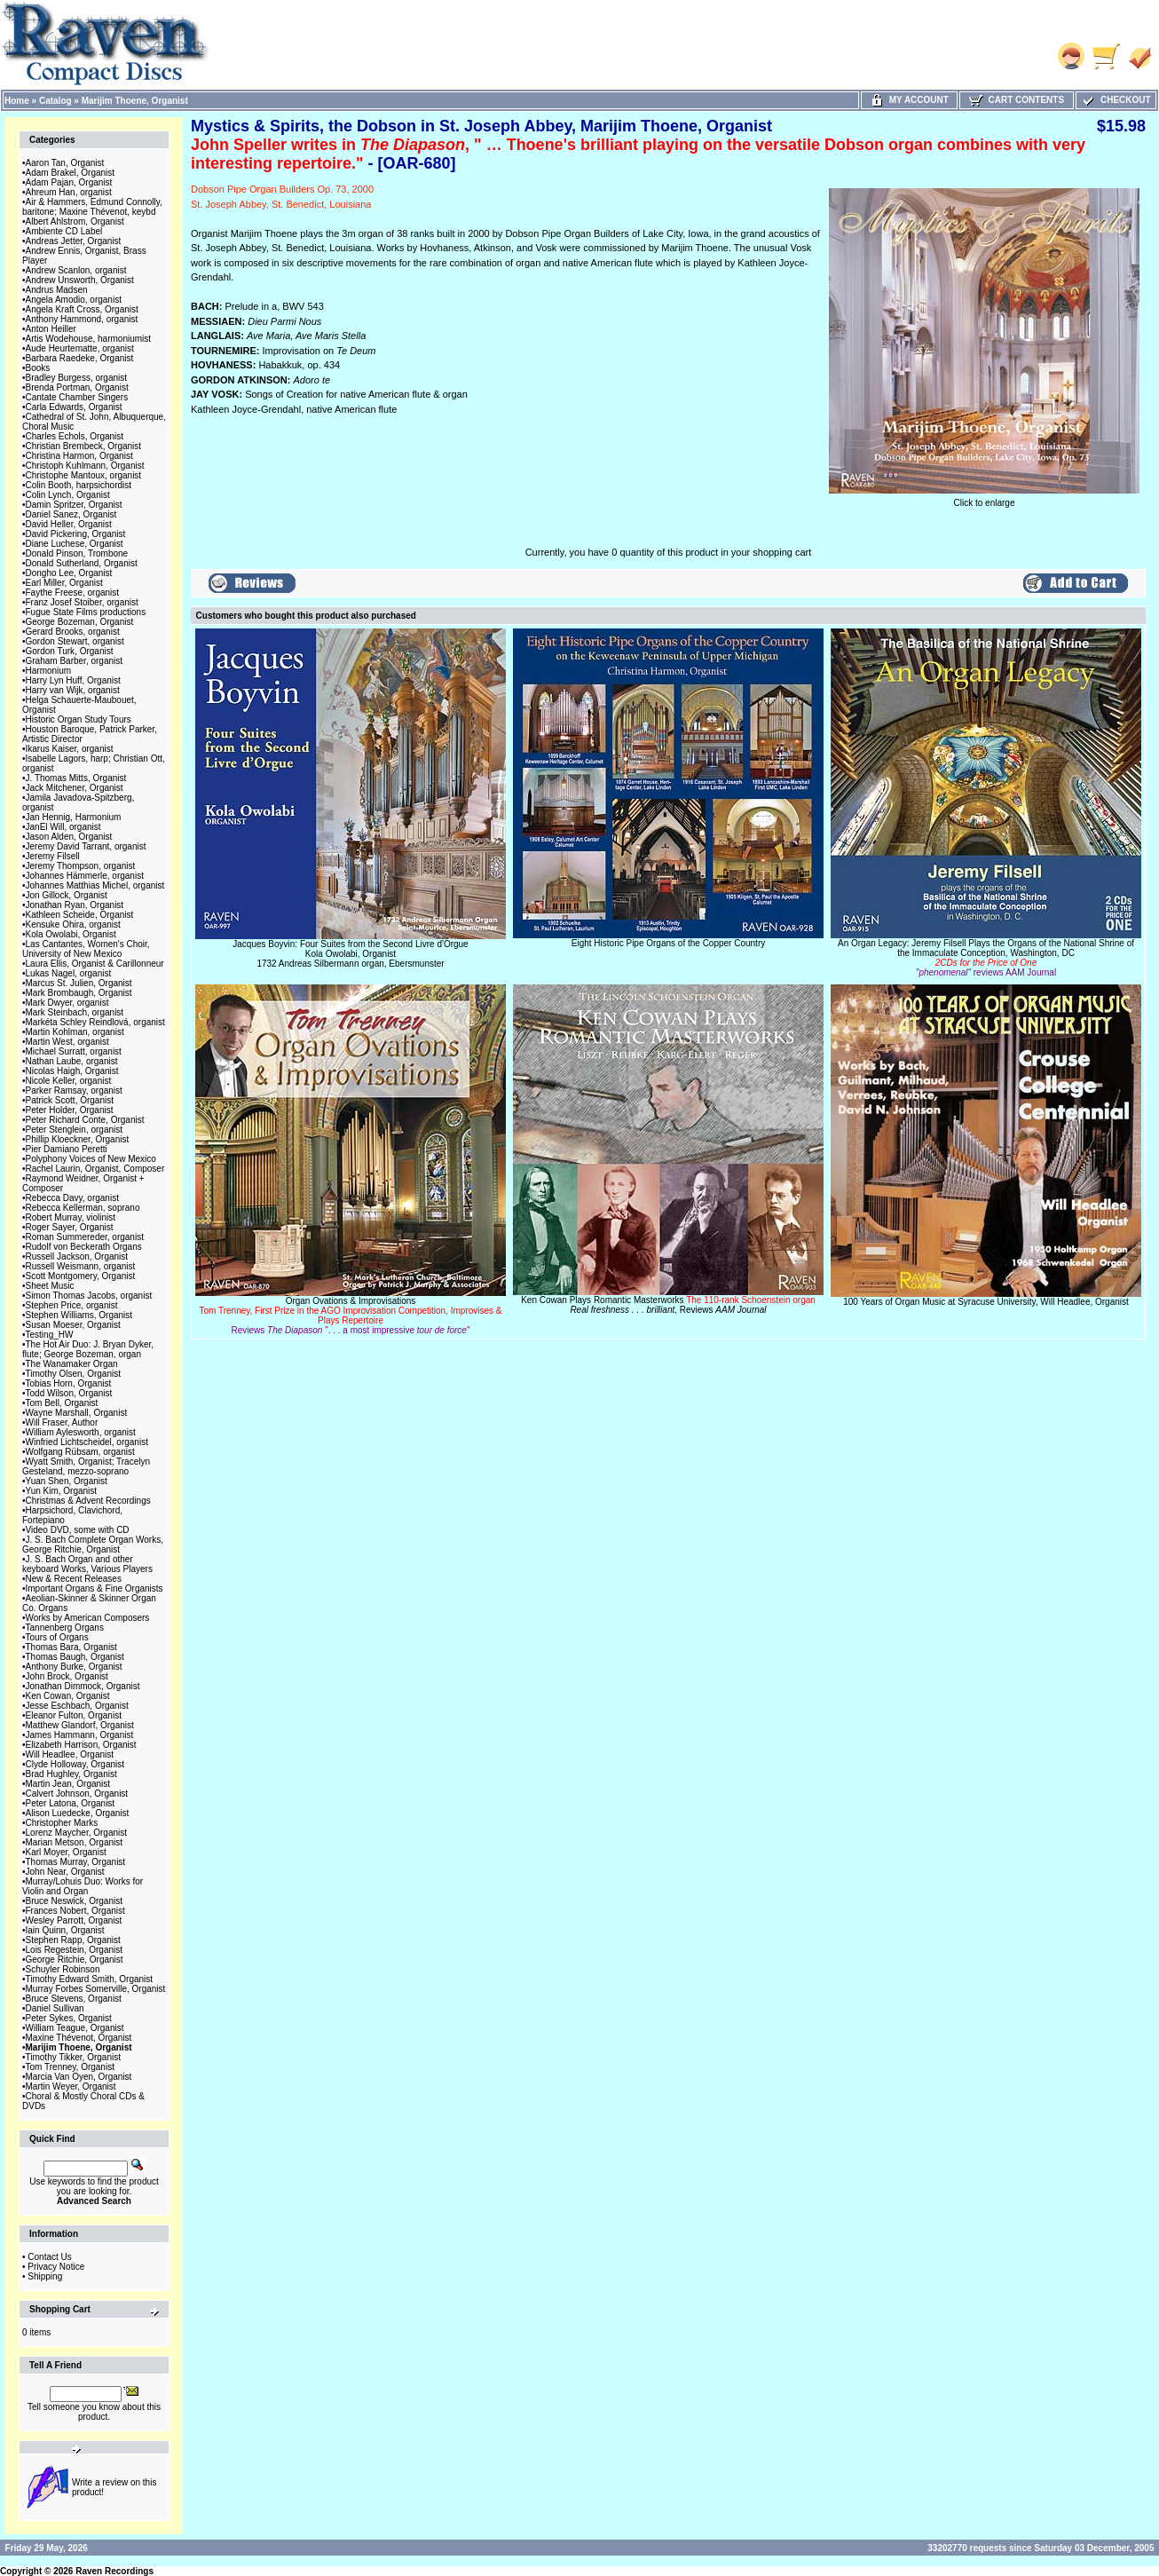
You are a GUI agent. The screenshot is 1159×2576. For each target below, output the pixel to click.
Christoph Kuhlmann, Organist (85, 465)
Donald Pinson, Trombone (77, 553)
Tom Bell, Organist (62, 1403)
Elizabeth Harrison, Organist (81, 1745)
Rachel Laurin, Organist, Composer (95, 1168)
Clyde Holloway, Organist (75, 1764)
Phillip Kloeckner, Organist (78, 1139)
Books (38, 368)
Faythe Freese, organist (73, 592)
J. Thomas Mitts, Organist (76, 778)
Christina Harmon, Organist (79, 456)
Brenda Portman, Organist (77, 387)
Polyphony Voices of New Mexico (91, 1159)
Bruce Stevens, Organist (74, 1998)
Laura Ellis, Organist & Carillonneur (95, 963)
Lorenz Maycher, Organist (77, 1832)
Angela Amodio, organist (74, 299)
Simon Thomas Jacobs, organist (89, 1295)
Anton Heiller (51, 329)
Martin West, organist (67, 1042)
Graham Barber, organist (74, 661)
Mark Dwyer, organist (67, 1002)
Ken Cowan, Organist (68, 1696)
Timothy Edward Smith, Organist (90, 1979)
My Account (909, 100)
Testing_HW (50, 1334)
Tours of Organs (57, 1637)
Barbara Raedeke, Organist (80, 358)
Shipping (45, 2276)
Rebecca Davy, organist (72, 1198)
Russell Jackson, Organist (77, 1256)
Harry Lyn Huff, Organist (73, 680)
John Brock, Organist (67, 1676)
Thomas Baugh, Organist (75, 1657)
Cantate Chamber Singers (77, 397)
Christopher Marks (62, 1823)
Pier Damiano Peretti (66, 1149)
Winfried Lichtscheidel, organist (87, 1442)
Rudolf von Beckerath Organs (84, 1247)
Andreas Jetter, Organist (74, 241)
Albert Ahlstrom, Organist (75, 221)
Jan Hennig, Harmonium (74, 817)
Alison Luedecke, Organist (78, 1813)
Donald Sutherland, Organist (82, 563)
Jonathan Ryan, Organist (75, 905)
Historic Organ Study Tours (78, 719)
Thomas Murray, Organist (76, 1862)
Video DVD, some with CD (78, 1530)
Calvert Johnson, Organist (77, 1793)
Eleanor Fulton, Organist (74, 1715)
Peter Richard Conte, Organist (85, 1120)
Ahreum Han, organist (69, 192)
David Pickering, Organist (76, 534)
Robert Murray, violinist (71, 1217)
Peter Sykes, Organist (69, 2018)
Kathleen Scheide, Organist (80, 915)
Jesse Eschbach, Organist (77, 1706)
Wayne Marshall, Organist (77, 1413)
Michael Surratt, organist (74, 1051)
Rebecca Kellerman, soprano (83, 1208)
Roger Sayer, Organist (70, 1227)
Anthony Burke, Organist (74, 1666)
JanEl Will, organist (63, 827)
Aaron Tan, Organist (65, 163)
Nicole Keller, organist (69, 1081)
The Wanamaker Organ (72, 1364)
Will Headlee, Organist (70, 1754)
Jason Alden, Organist (69, 837)
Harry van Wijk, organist (73, 690)
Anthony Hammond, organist (82, 319)
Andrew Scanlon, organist (76, 270)
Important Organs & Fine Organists (94, 1588)
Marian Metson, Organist (74, 1842)
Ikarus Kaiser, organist (70, 749)
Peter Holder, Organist (70, 1110)
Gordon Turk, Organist (70, 651)
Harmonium (49, 671)
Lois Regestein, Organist (74, 1950)
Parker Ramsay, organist (74, 1090)
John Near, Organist (65, 1872)
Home (16, 101)
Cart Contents (1016, 100)
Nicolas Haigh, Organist (72, 1071)
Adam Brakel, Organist (70, 173)
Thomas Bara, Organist (71, 1647)
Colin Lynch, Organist (68, 495)
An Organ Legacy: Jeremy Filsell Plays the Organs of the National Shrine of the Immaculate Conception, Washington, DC (986, 957)
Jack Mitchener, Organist (74, 788)
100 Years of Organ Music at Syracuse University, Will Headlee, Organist (986, 1302)
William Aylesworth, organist (81, 1432)
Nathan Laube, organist (72, 1061)
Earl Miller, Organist (64, 583)
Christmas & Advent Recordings (88, 1500)
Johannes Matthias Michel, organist (95, 885)
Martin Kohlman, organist (75, 1032)
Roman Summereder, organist (85, 1237)
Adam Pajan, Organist (69, 182)
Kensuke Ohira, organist (73, 924)
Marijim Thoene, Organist (135, 101)
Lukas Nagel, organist (69, 973)
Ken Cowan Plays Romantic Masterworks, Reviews (668, 1305)
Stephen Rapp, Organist (73, 1940)
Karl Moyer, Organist (66, 1852)
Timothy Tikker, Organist (73, 2057)
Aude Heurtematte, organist (80, 348)
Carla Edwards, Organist (74, 407)
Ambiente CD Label (64, 231)
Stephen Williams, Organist (79, 1315)
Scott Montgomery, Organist (81, 1276)
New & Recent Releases (74, 1579)
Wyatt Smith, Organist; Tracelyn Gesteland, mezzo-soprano (86, 1466)
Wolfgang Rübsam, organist (80, 1452)
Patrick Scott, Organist (70, 1100)
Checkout (1115, 100)
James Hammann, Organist (80, 1735)
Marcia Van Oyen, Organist (79, 2077)
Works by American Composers (88, 1618)
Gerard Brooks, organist (73, 631)
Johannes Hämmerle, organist (85, 876)
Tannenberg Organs (65, 1627)
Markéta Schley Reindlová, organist (95, 1022)
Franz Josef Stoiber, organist (82, 602)
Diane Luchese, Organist (74, 544)
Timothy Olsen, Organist (73, 1374)
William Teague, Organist (75, 2028)
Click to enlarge (984, 499)
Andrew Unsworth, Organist (80, 280)
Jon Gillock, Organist (66, 895)
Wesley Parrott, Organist (74, 1920)
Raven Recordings (114, 2571)
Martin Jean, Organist (68, 1784)
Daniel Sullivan (55, 2008)
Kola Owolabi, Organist (71, 934)
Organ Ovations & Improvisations (350, 1315)
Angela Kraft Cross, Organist (82, 309)
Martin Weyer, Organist (71, 2086)
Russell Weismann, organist (81, 1266)
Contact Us (49, 2257)
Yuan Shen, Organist (66, 1481)
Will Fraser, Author (62, 1422)
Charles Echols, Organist (75, 436)
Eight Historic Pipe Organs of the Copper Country (668, 943)
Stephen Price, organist (72, 1305)
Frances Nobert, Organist (75, 1911)
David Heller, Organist (69, 524)
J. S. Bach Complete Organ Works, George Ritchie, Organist (92, 1544)
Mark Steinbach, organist (75, 1012)
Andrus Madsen (57, 290)
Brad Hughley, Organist (71, 1774)
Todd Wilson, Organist (69, 1393)
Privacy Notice (56, 2267)
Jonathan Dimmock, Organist (83, 1686)
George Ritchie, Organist (74, 1959)
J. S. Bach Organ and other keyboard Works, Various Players (87, 1564)
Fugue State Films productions (86, 612)
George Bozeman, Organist (80, 622)
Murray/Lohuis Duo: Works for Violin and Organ (82, 1886)
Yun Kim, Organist (62, 1491)
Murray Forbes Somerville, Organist (96, 1989)
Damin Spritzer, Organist (74, 505)
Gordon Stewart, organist (75, 641)
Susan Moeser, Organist (73, 1325)
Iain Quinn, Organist (65, 1930)
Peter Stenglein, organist (74, 1129)
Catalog (55, 101)
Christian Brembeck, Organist (84, 446)
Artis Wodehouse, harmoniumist (89, 339)
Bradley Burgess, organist (77, 378)
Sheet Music (50, 1286)
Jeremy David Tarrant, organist (86, 846)
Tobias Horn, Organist (69, 1383)
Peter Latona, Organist (70, 1803)
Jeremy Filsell (53, 856)
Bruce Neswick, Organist (74, 1901)
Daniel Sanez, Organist (71, 514)
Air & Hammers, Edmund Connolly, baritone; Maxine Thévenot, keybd (92, 207)
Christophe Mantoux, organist (84, 475)
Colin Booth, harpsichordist (79, 485)
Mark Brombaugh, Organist (79, 993)
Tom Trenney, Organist (70, 2067)
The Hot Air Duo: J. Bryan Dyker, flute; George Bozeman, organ (88, 1349)
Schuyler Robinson (63, 1969)
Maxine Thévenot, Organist (79, 2038)
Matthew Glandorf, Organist (80, 1725)
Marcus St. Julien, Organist (79, 983)
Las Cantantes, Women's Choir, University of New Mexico (86, 949)
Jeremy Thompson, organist (81, 866)
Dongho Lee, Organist (69, 573)
